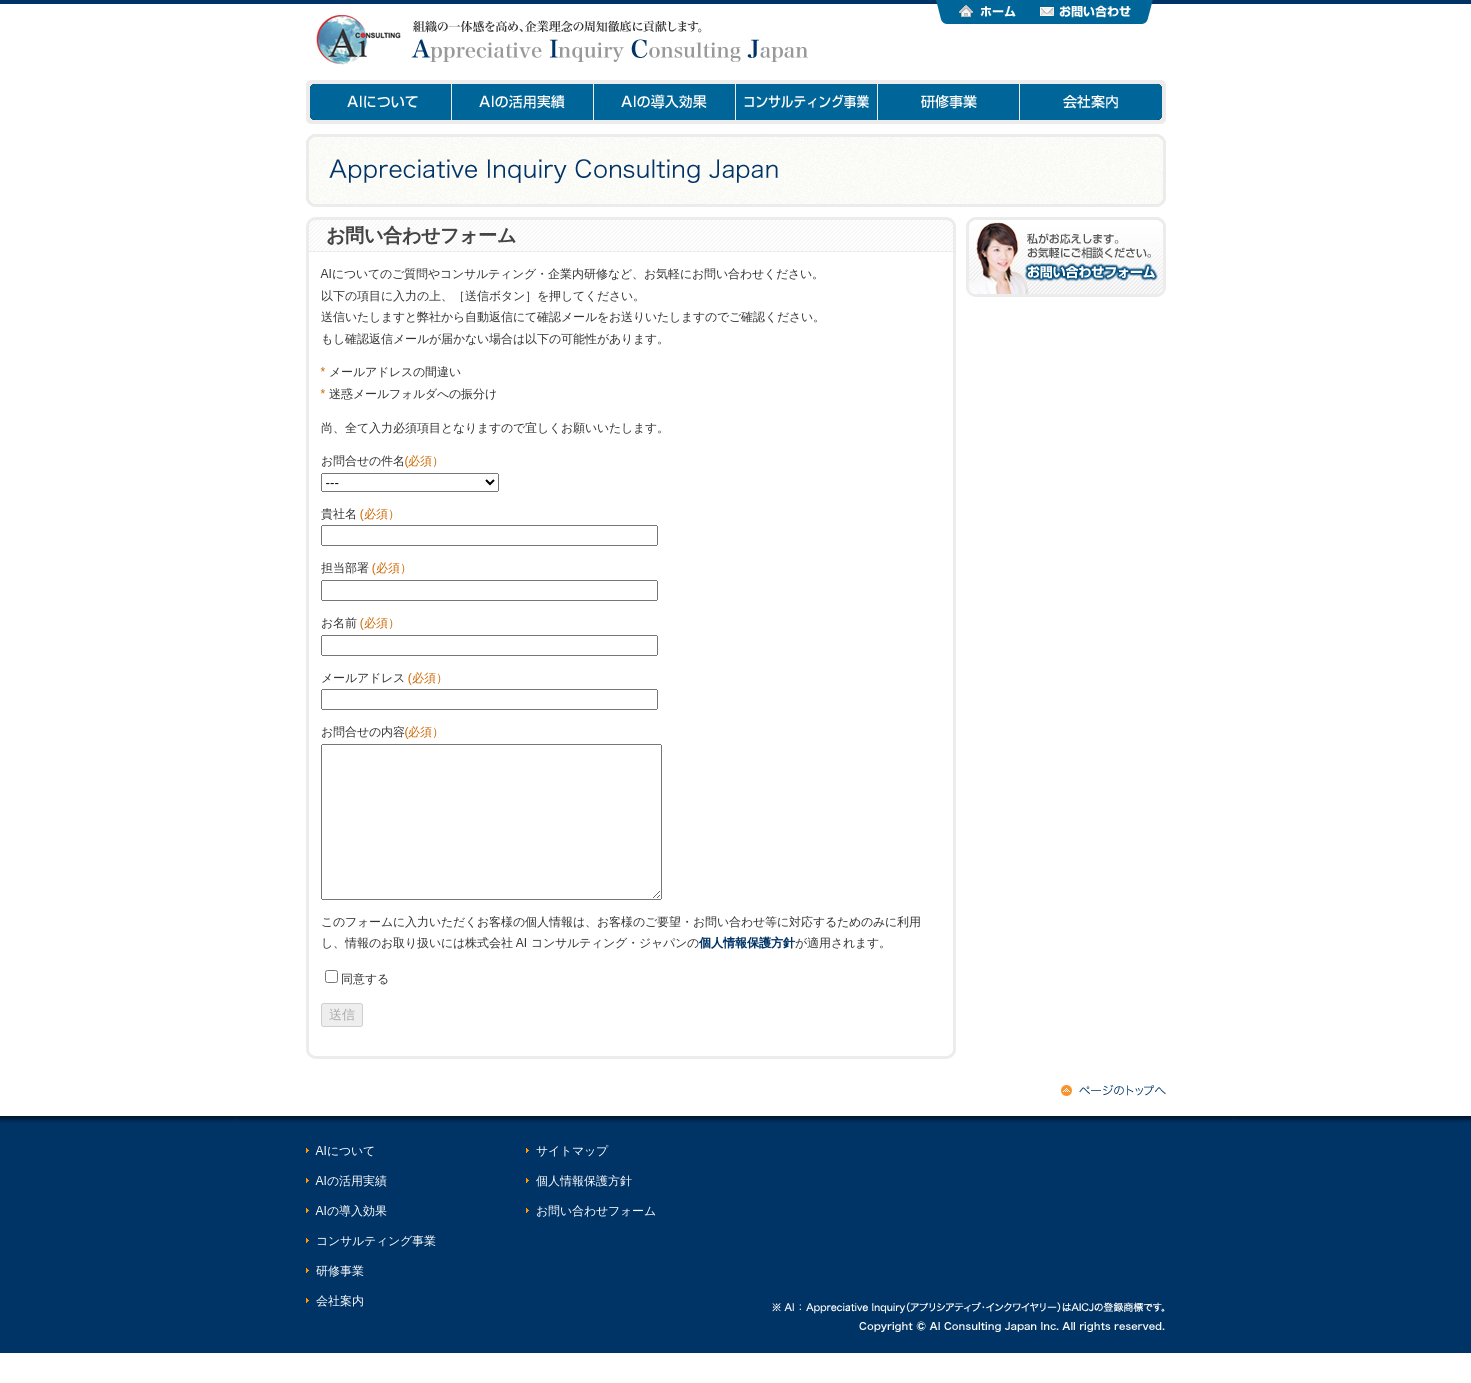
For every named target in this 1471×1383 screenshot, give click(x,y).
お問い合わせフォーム (596, 1241)
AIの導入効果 (664, 102)
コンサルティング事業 (806, 102)
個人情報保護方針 (584, 1211)
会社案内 (1090, 102)
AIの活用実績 (522, 102)
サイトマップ (572, 1181)
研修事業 (948, 102)
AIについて (378, 102)
